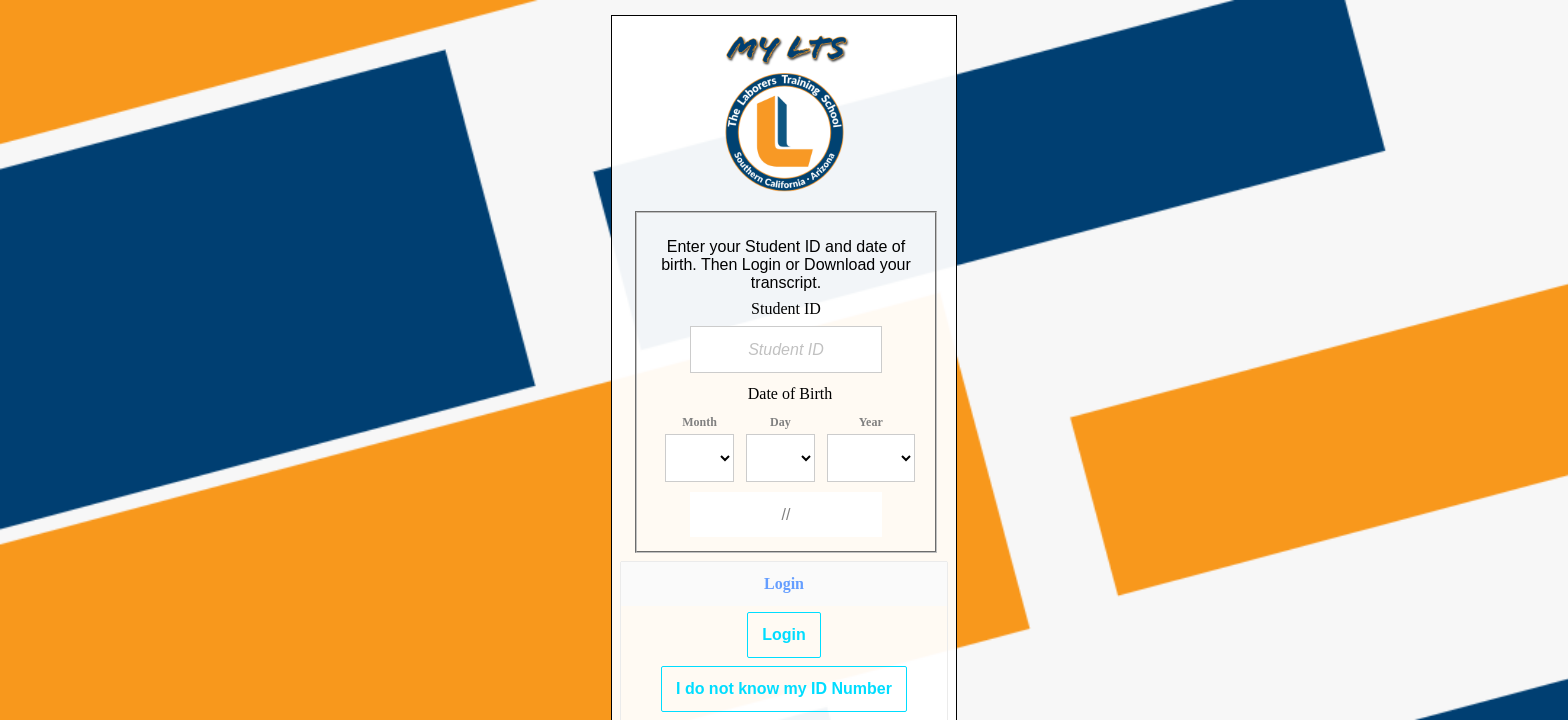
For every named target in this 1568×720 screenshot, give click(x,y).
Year (871, 422)
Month (699, 422)
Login (784, 634)
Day (780, 422)
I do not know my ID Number (784, 688)
